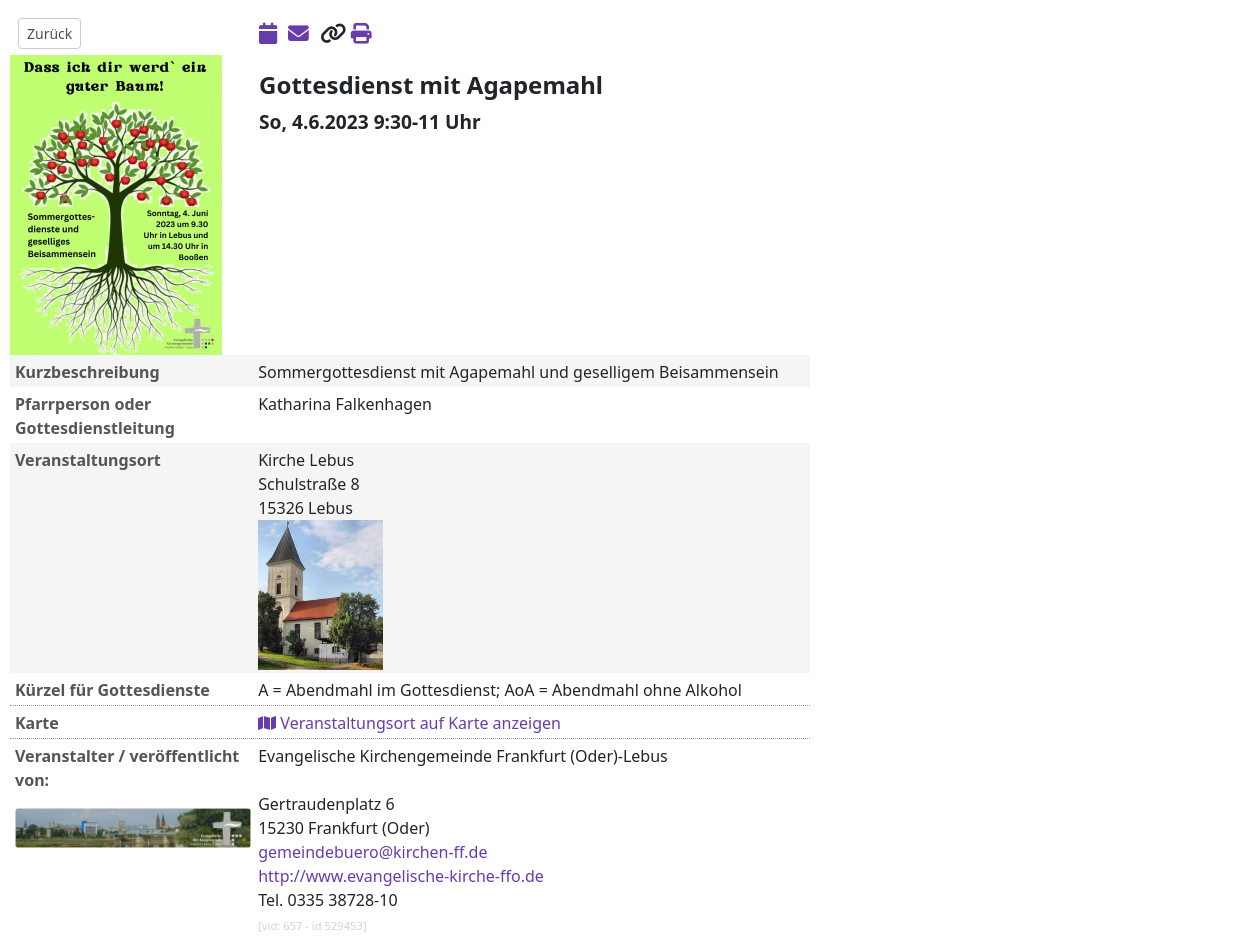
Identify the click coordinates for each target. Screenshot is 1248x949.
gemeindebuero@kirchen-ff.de (372, 852)
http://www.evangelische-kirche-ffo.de (401, 876)
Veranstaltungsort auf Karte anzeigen (409, 723)
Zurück (49, 33)
